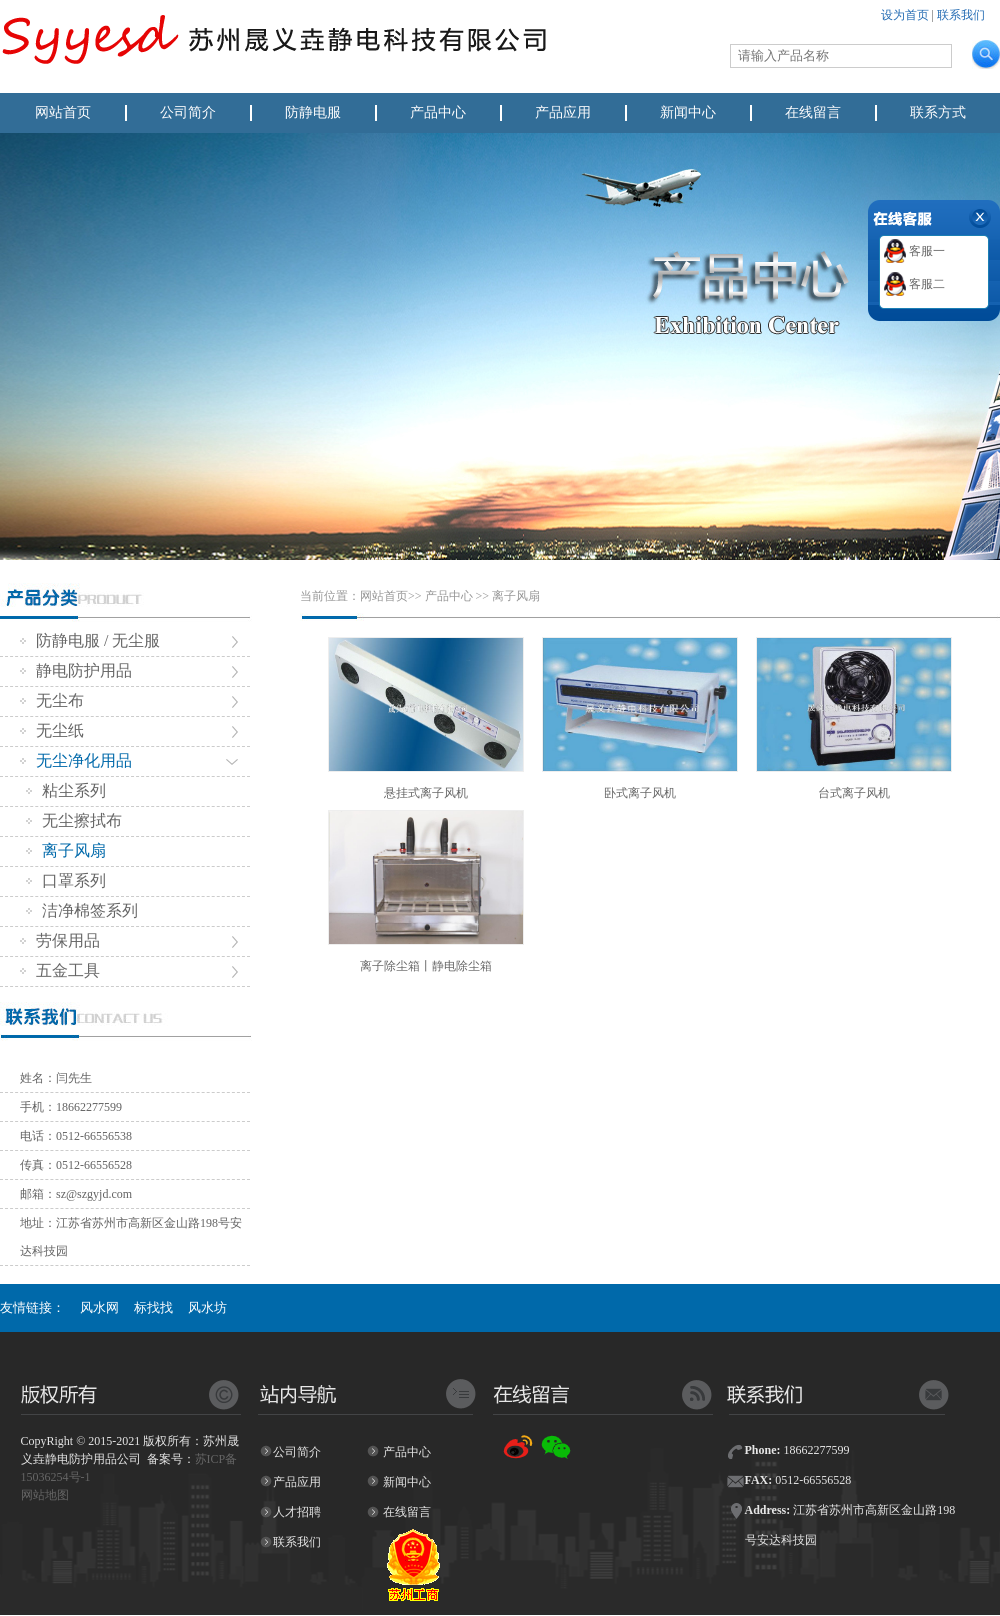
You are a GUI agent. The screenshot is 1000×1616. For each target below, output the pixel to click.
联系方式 (938, 112)
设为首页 (905, 15)
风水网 (99, 1307)
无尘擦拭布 (74, 820)
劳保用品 (60, 940)
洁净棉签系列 (82, 910)
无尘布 (52, 700)
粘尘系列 (66, 790)
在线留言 (813, 112)
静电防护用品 (76, 670)
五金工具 (60, 970)
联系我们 (961, 15)
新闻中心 (688, 112)
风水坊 (207, 1307)
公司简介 (188, 112)
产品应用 (563, 112)
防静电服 (313, 112)
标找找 (153, 1307)
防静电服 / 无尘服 (90, 640)
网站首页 (63, 112)
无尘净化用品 (76, 760)
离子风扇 (66, 850)
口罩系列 (66, 880)
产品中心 (438, 112)
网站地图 (45, 1495)
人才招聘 (297, 1512)
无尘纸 (52, 730)
